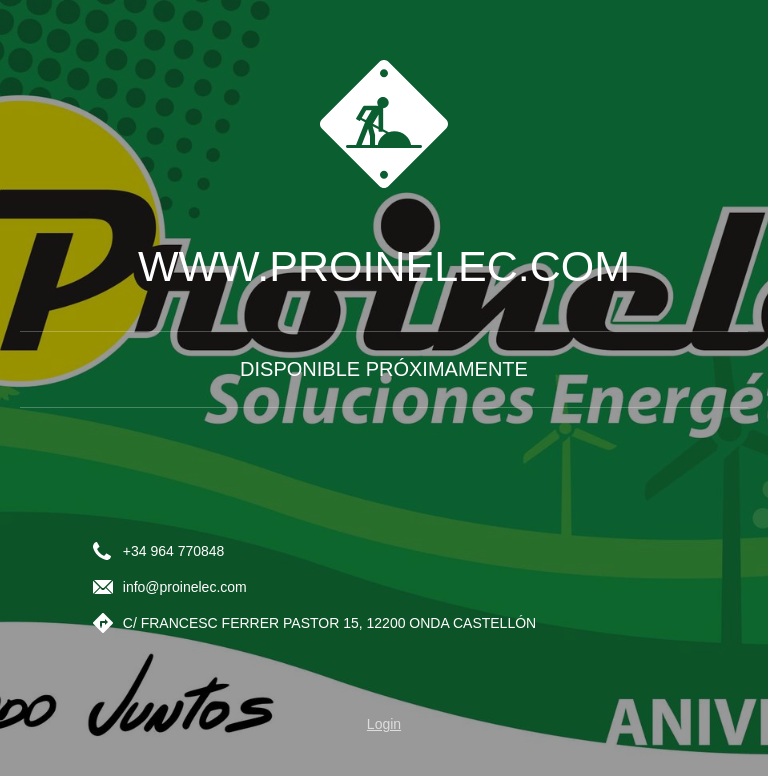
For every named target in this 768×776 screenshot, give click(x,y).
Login (384, 724)
